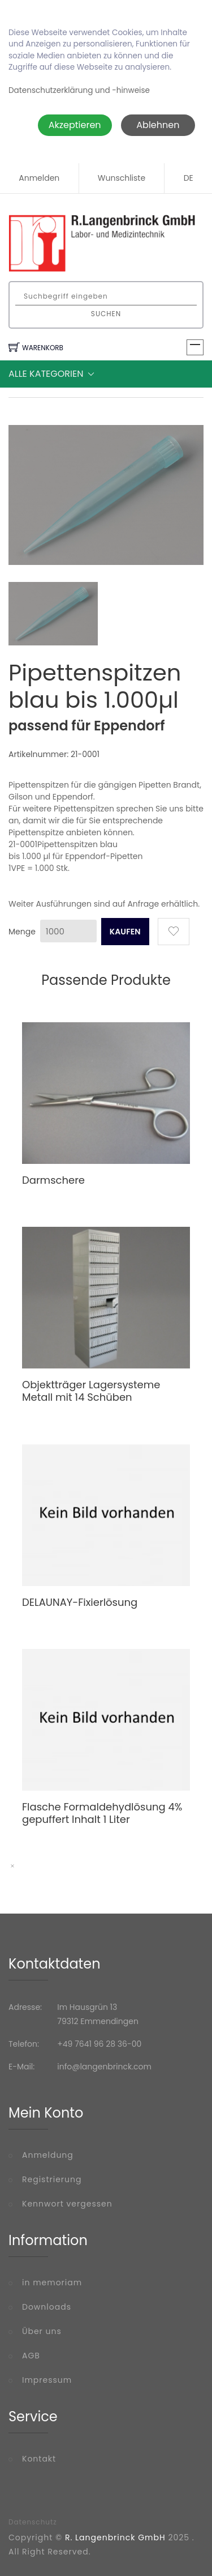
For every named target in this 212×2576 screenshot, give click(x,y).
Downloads (46, 2307)
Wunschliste (121, 178)
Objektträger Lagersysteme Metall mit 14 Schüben (91, 1391)
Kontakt (39, 2458)
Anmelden (39, 178)
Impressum (47, 2380)
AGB (31, 2355)
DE (188, 178)
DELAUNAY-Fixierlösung (79, 1602)
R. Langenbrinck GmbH (115, 2537)
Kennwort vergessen (67, 2203)
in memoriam (52, 2282)
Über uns (42, 2331)
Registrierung (51, 2179)
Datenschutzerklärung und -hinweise (79, 90)
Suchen (106, 313)
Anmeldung (47, 2155)
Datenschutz (32, 2522)
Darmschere (53, 1180)
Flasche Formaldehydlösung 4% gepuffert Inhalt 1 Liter (102, 1813)
